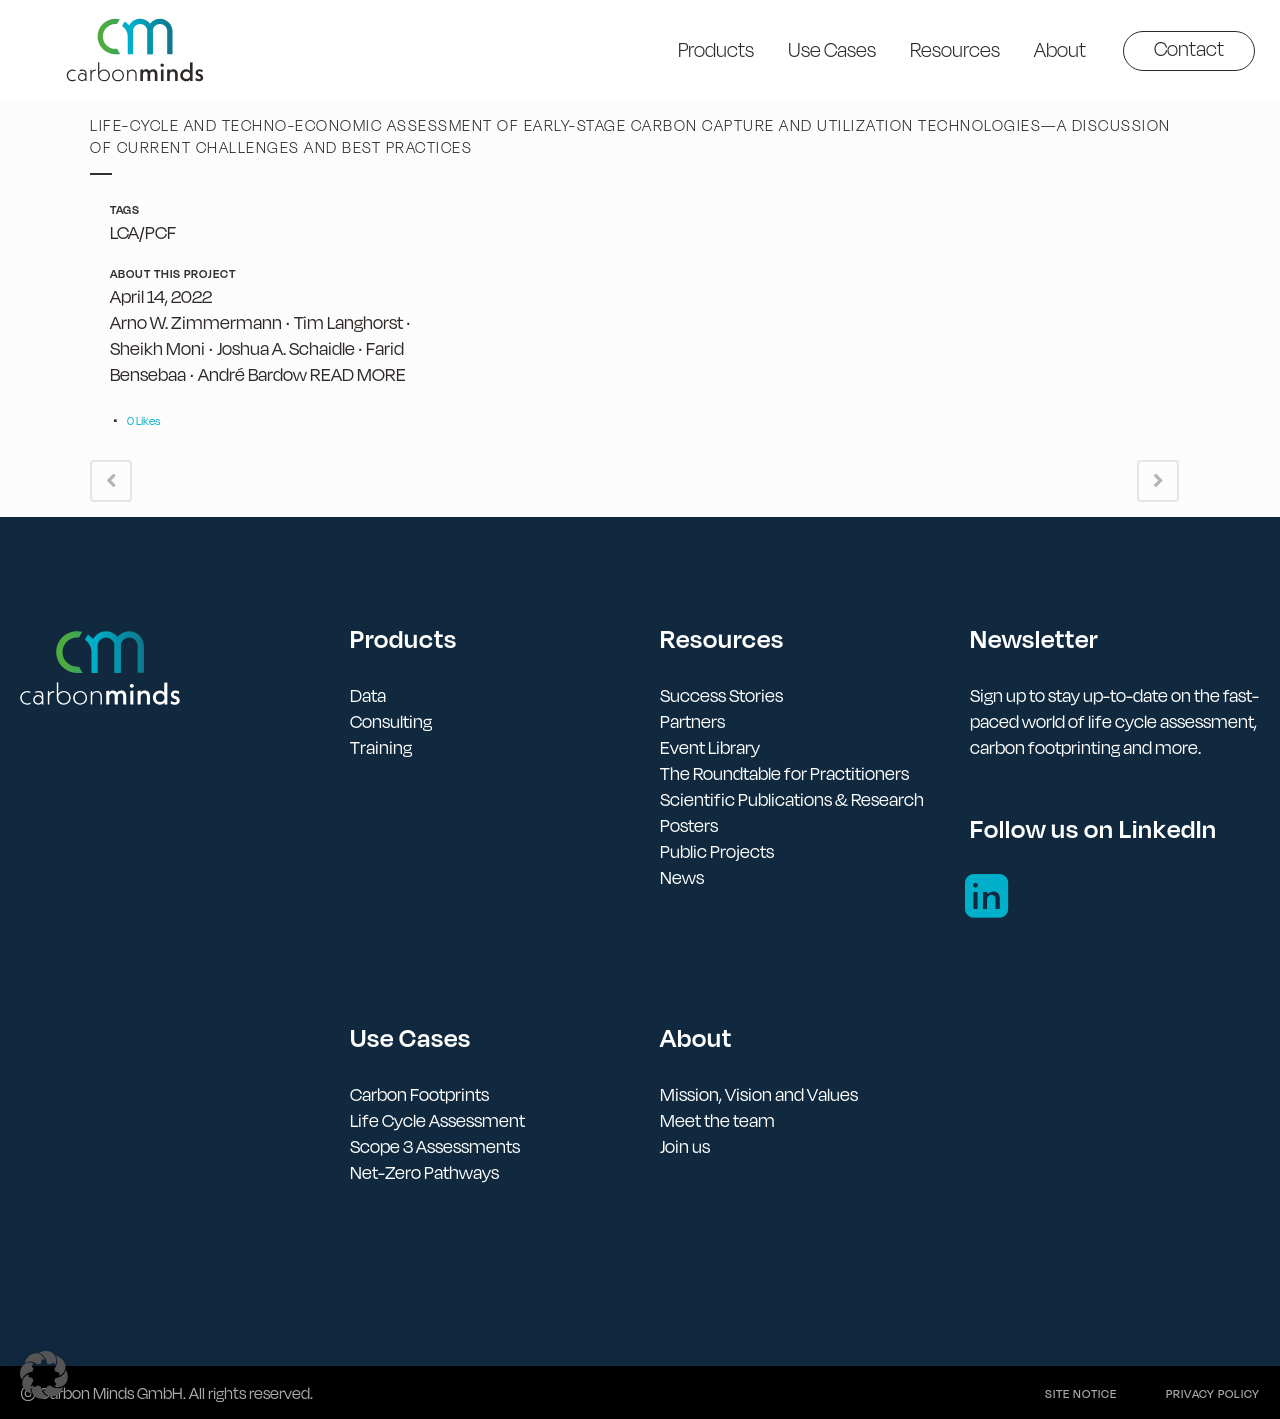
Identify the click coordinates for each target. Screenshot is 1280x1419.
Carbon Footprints (419, 1094)
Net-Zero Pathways (424, 1172)
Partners (692, 721)
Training (381, 747)
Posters (689, 825)
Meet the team (717, 1120)
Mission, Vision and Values (759, 1094)
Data (368, 695)
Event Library (710, 747)
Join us (685, 1146)
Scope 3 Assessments (435, 1146)
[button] (44, 1375)
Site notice (1081, 1394)
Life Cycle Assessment (437, 1120)
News (682, 877)
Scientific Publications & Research (792, 799)
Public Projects (717, 851)
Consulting (391, 721)
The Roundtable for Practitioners (784, 773)
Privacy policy (1213, 1394)
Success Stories (721, 695)
